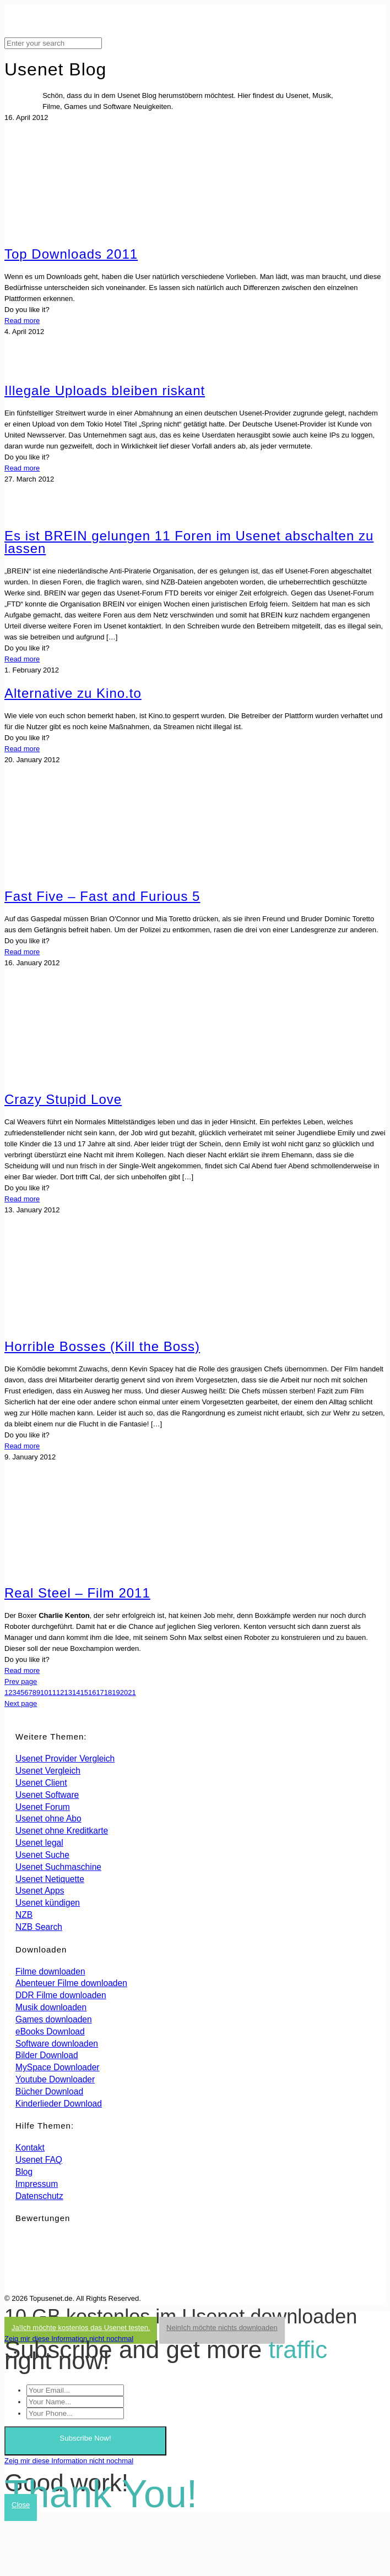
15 (84, 1692)
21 (132, 1692)
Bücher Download (49, 2091)
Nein (222, 2327)
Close (21, 2505)
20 (124, 1692)
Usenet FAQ (38, 2159)
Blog (23, 2171)
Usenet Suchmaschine (58, 1867)
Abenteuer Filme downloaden (71, 1983)
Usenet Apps (39, 1890)
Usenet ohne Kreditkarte (61, 1830)
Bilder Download (46, 2055)
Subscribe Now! (85, 2438)
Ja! (81, 2327)
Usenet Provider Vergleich (65, 1758)
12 (60, 1692)
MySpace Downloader (57, 2067)
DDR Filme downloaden (60, 1995)
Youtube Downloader (55, 2079)
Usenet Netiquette (49, 1879)
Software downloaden (56, 2043)
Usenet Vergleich (47, 1770)
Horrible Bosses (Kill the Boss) (102, 1346)
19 (116, 1692)
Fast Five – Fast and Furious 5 (102, 896)
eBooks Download (50, 2031)
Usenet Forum (42, 1807)
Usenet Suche (42, 1854)
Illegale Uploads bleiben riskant (104, 390)
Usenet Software (47, 1795)
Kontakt (30, 2147)
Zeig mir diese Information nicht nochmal (68, 2338)
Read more (22, 320)
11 (52, 1692)
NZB (23, 1914)
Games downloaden (53, 2019)
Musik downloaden (50, 2007)
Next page (20, 1703)
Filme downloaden (50, 1971)
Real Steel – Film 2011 (77, 1592)
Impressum (36, 2184)
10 (44, 1692)
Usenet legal (39, 1842)
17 (100, 1692)
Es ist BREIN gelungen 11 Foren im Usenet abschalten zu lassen (188, 542)
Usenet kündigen (47, 1902)
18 (108, 1692)
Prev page (20, 1681)
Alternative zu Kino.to (73, 693)
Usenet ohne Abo (48, 1818)
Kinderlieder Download (58, 2103)
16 (92, 1692)
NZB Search (38, 1927)
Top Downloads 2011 (71, 254)
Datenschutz (39, 2196)
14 (76, 1692)
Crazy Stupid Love (63, 1099)
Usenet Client (41, 1782)
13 (68, 1692)
